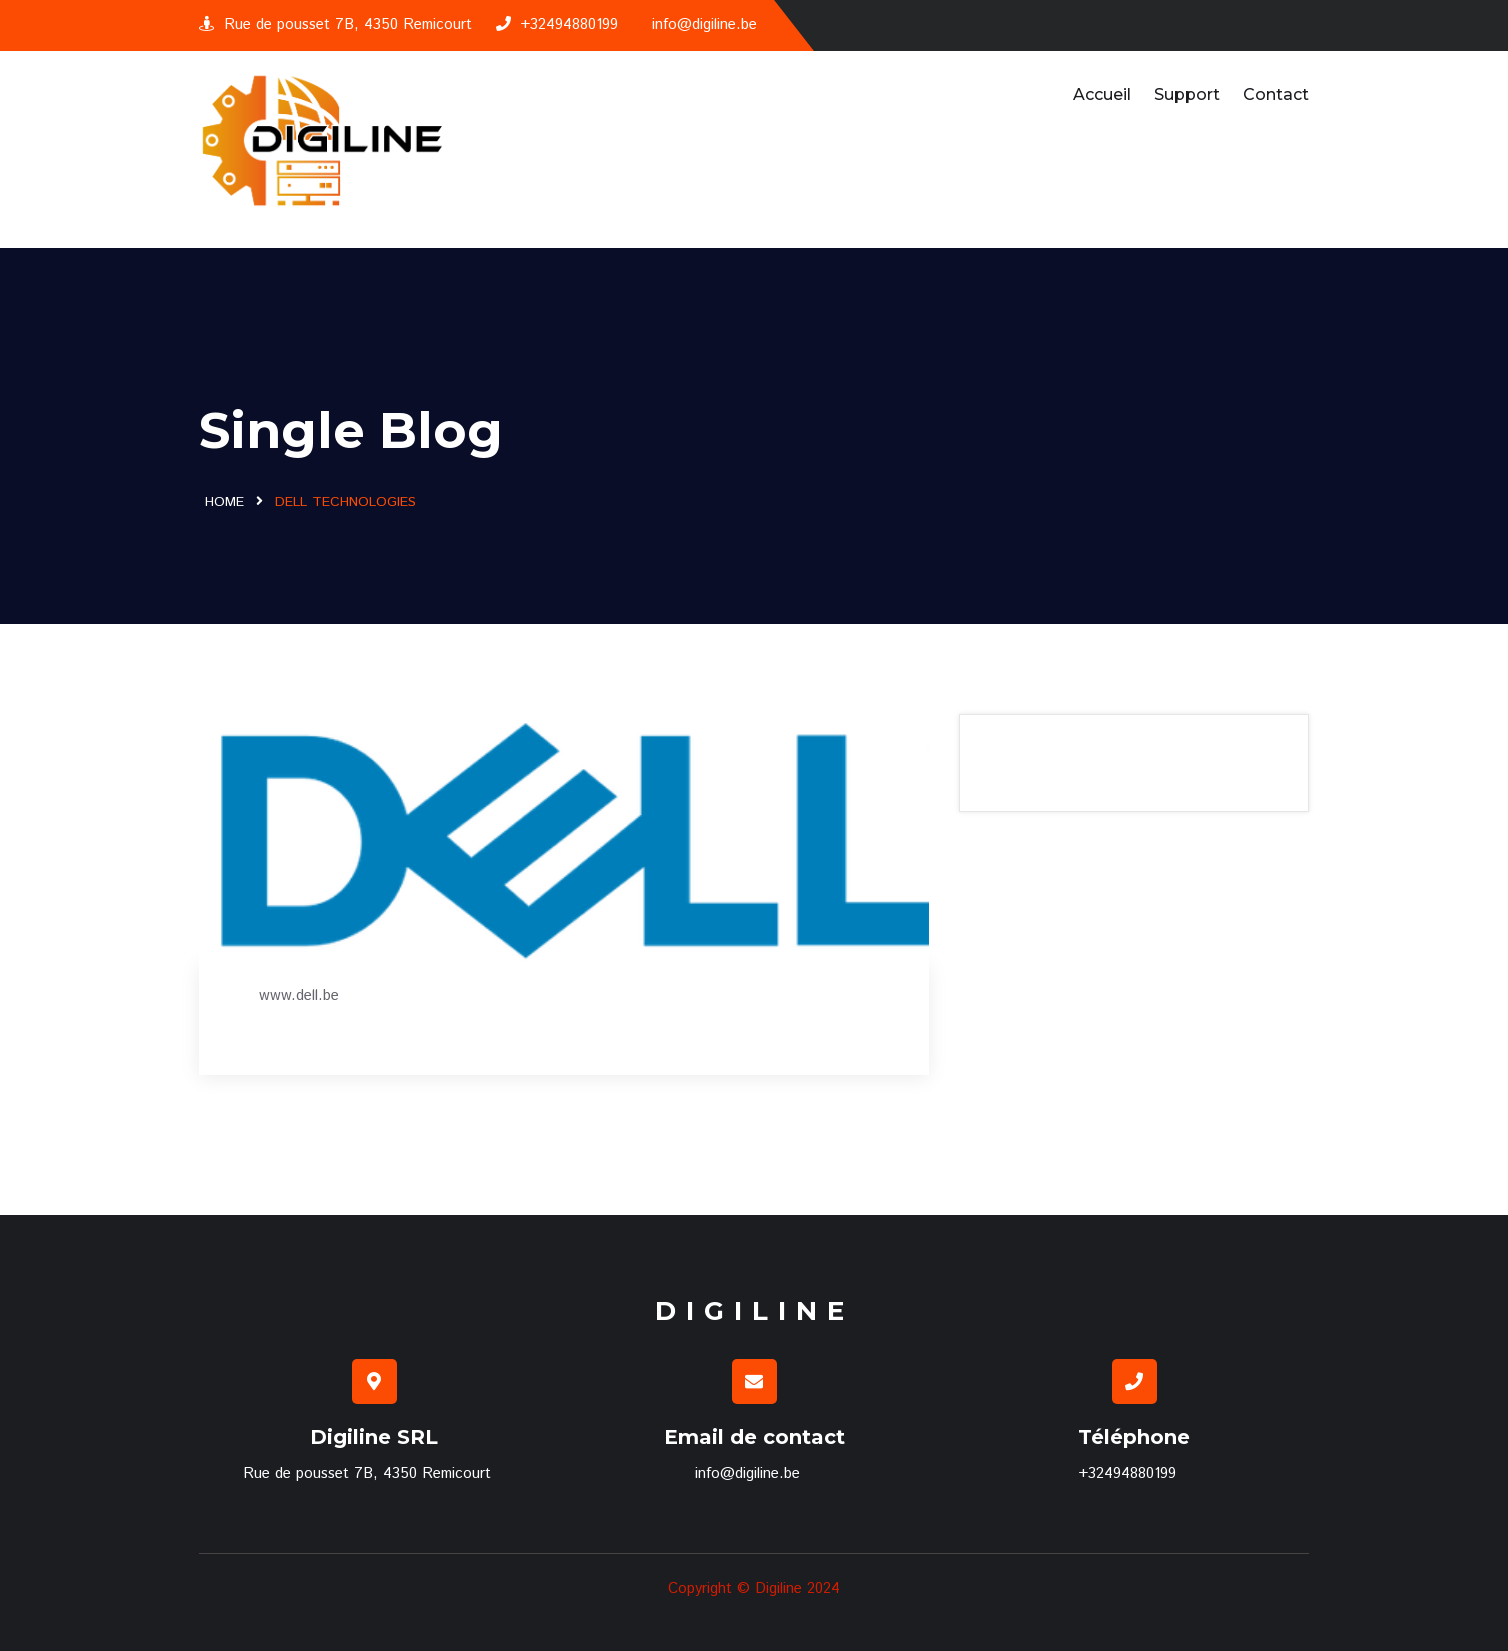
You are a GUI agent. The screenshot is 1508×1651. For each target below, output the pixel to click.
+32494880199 (557, 24)
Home (224, 502)
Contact (1276, 94)
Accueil (1102, 94)
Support (1187, 94)
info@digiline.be (704, 24)
